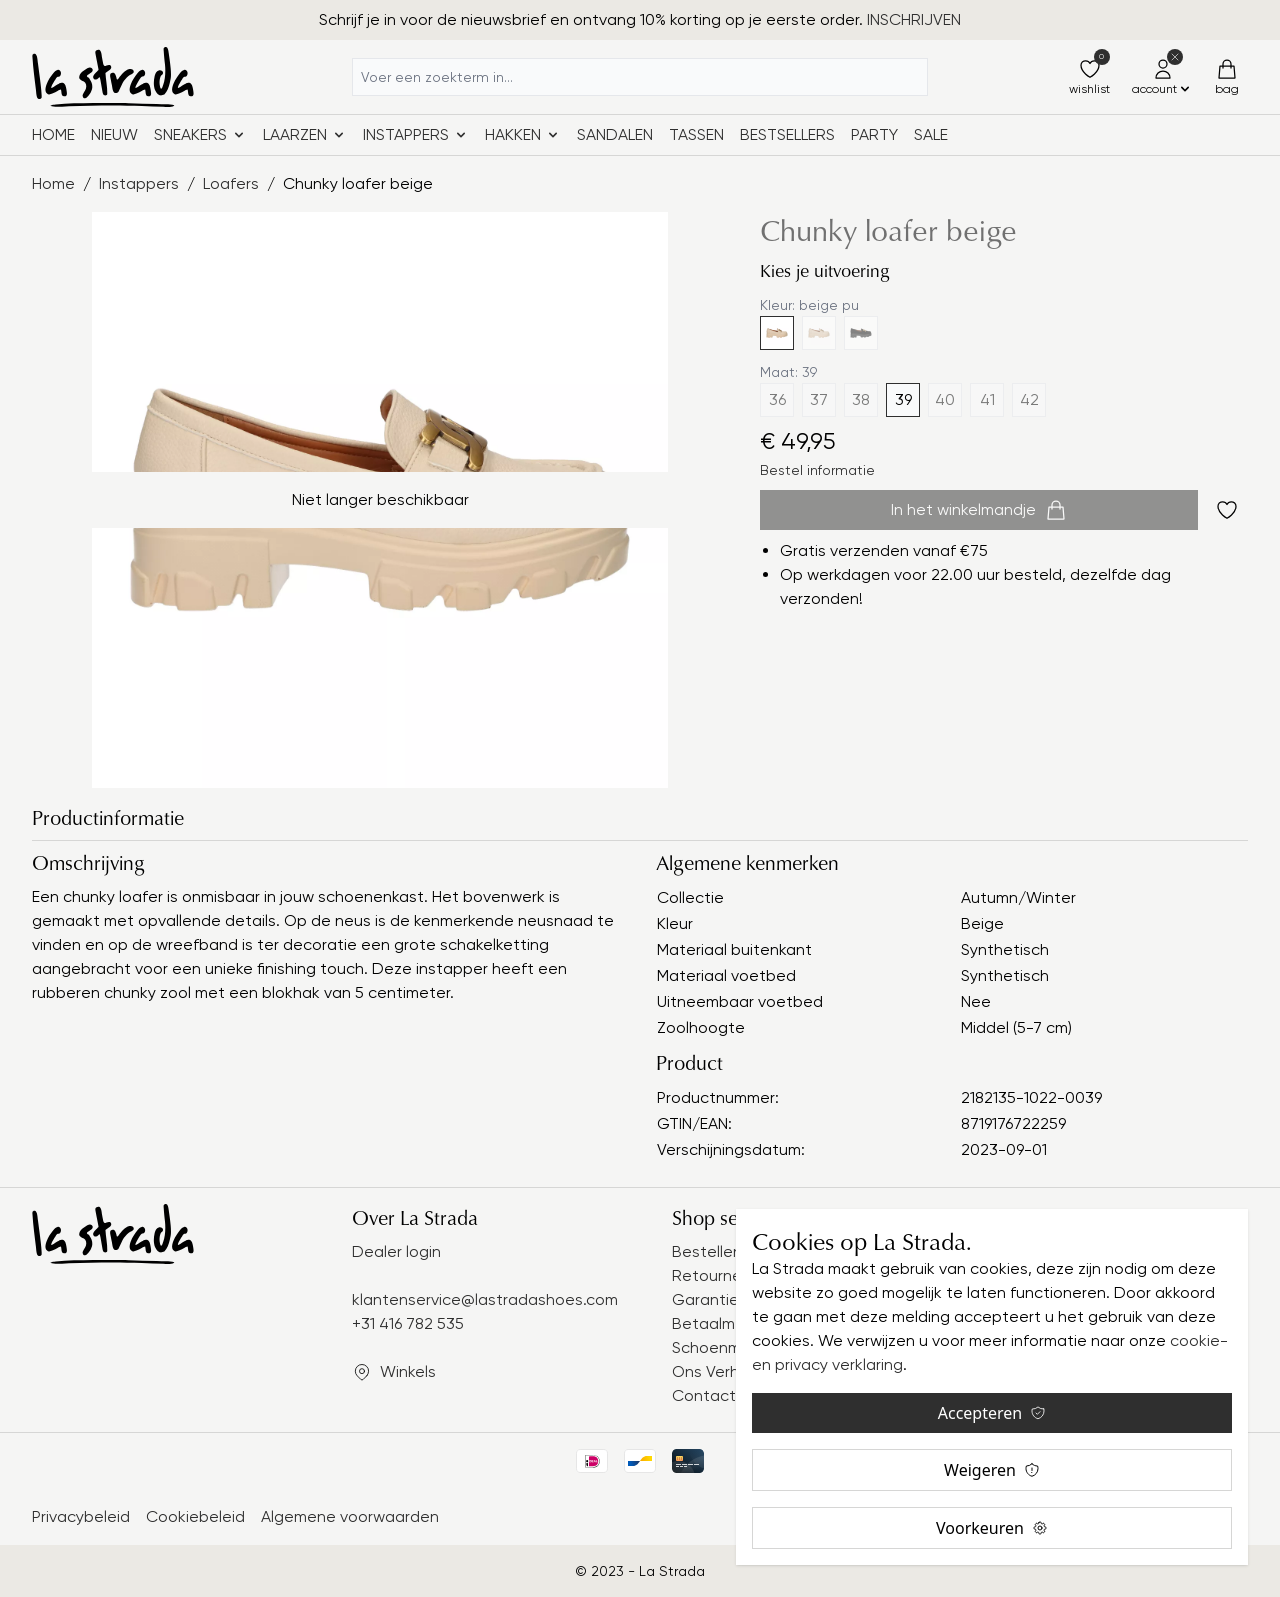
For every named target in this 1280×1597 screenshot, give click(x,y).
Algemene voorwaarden (350, 1516)
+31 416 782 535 (408, 1323)
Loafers (231, 183)
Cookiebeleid (195, 1516)
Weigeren (992, 1470)
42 (1029, 399)
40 (945, 399)
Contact (704, 1395)
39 (903, 399)
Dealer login (396, 1251)
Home (53, 134)
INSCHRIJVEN (914, 19)
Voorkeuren (992, 1528)
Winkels (408, 1371)
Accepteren (992, 1413)
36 (777, 399)
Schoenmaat (720, 1347)
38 (861, 399)
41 (987, 399)
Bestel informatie (817, 470)
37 (819, 399)
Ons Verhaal (717, 1371)
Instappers (139, 183)
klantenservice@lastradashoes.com (485, 1299)
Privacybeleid (81, 1516)
